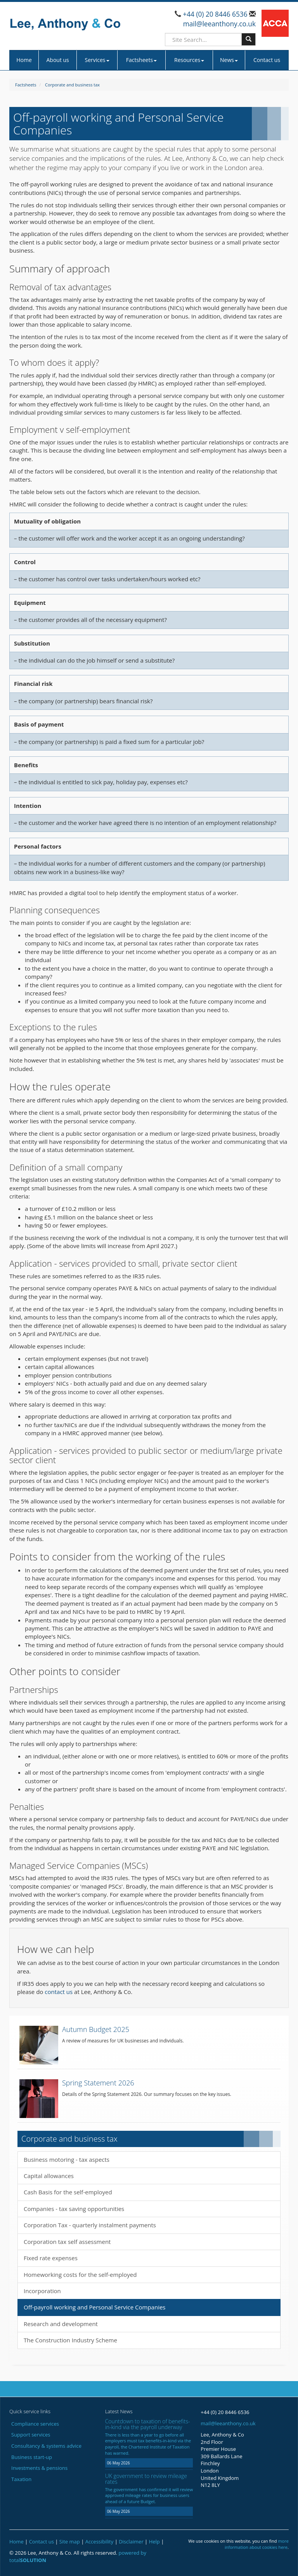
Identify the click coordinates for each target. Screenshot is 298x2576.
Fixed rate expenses (51, 2258)
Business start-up (31, 2457)
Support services (30, 2434)
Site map (69, 2541)
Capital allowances (49, 2176)
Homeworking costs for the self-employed (80, 2274)
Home (24, 60)
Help (154, 2541)
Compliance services (35, 2423)
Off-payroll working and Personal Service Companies (95, 2307)
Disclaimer (131, 2541)
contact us (59, 1992)
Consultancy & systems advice (46, 2445)
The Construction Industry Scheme (70, 2340)
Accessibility (99, 2541)
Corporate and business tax (72, 85)
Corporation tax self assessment (67, 2241)
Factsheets (141, 60)
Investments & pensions (39, 2467)
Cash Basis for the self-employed (68, 2192)
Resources (189, 60)
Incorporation (42, 2291)
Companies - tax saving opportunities (74, 2209)
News (229, 60)
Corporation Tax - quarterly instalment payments (90, 2225)
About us (57, 60)
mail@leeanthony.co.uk (219, 23)
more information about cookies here (257, 2544)
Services (97, 60)
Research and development (61, 2324)
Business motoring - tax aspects (66, 2159)
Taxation (21, 2479)
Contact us (266, 60)
